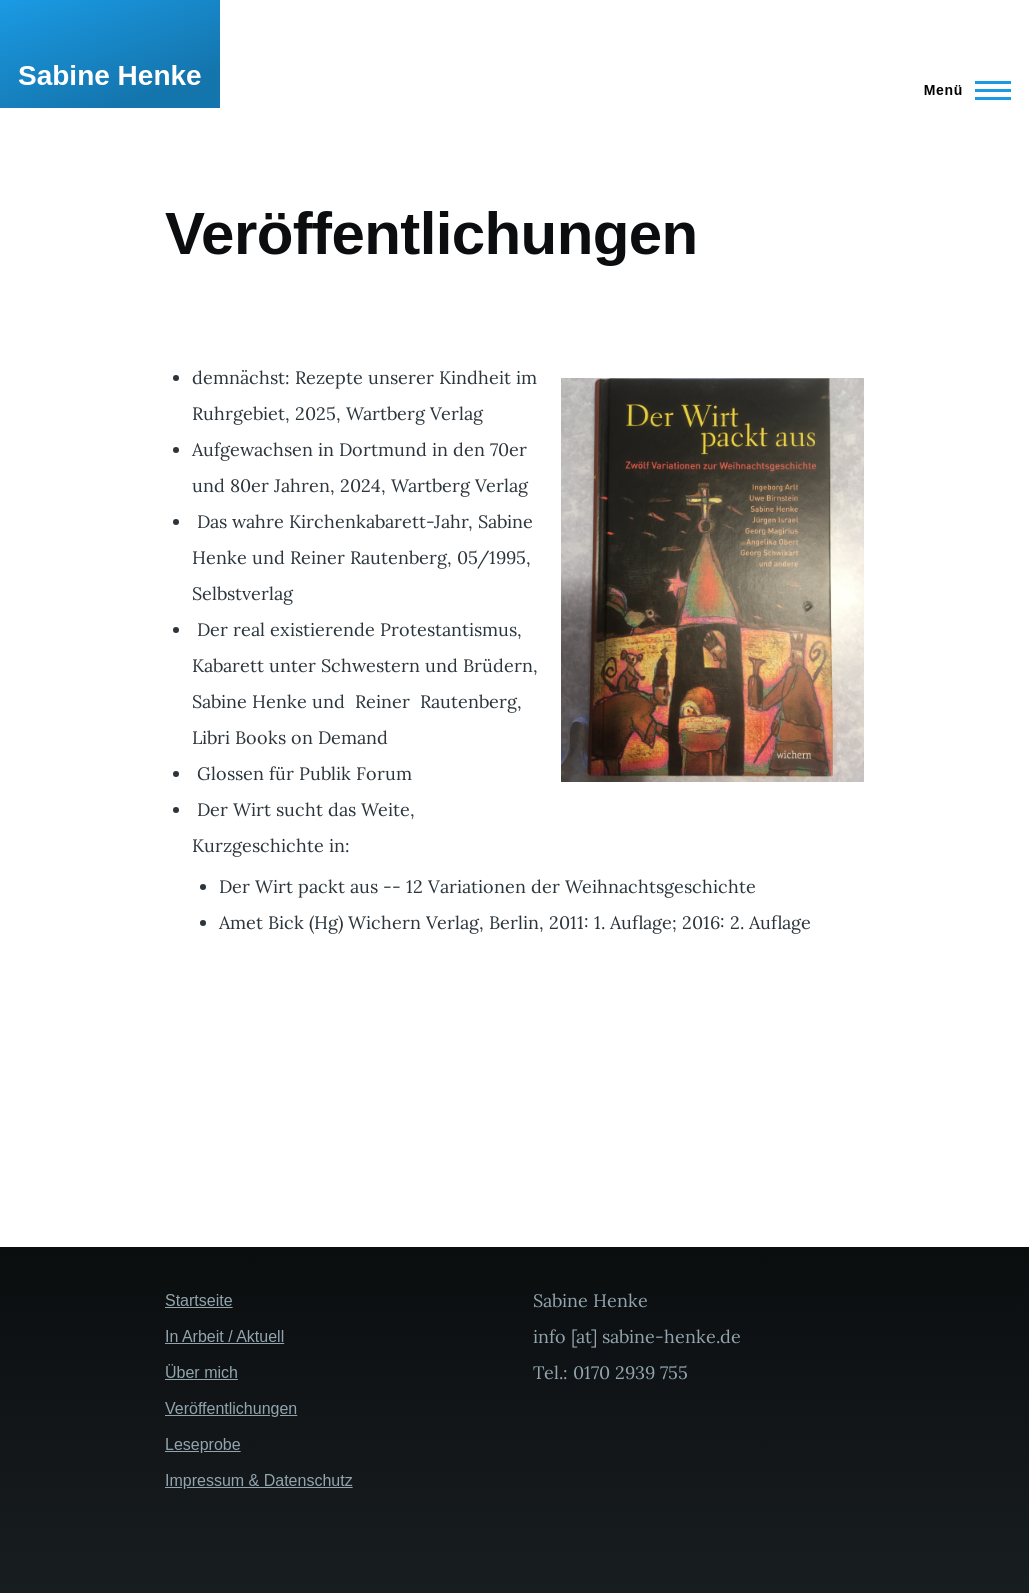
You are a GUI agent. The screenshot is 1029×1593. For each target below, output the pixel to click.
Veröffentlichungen (231, 1408)
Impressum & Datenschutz (259, 1480)
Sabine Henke (110, 75)
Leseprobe (203, 1444)
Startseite (199, 1300)
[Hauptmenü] (961, 90)
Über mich (201, 1372)
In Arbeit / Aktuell (224, 1336)
